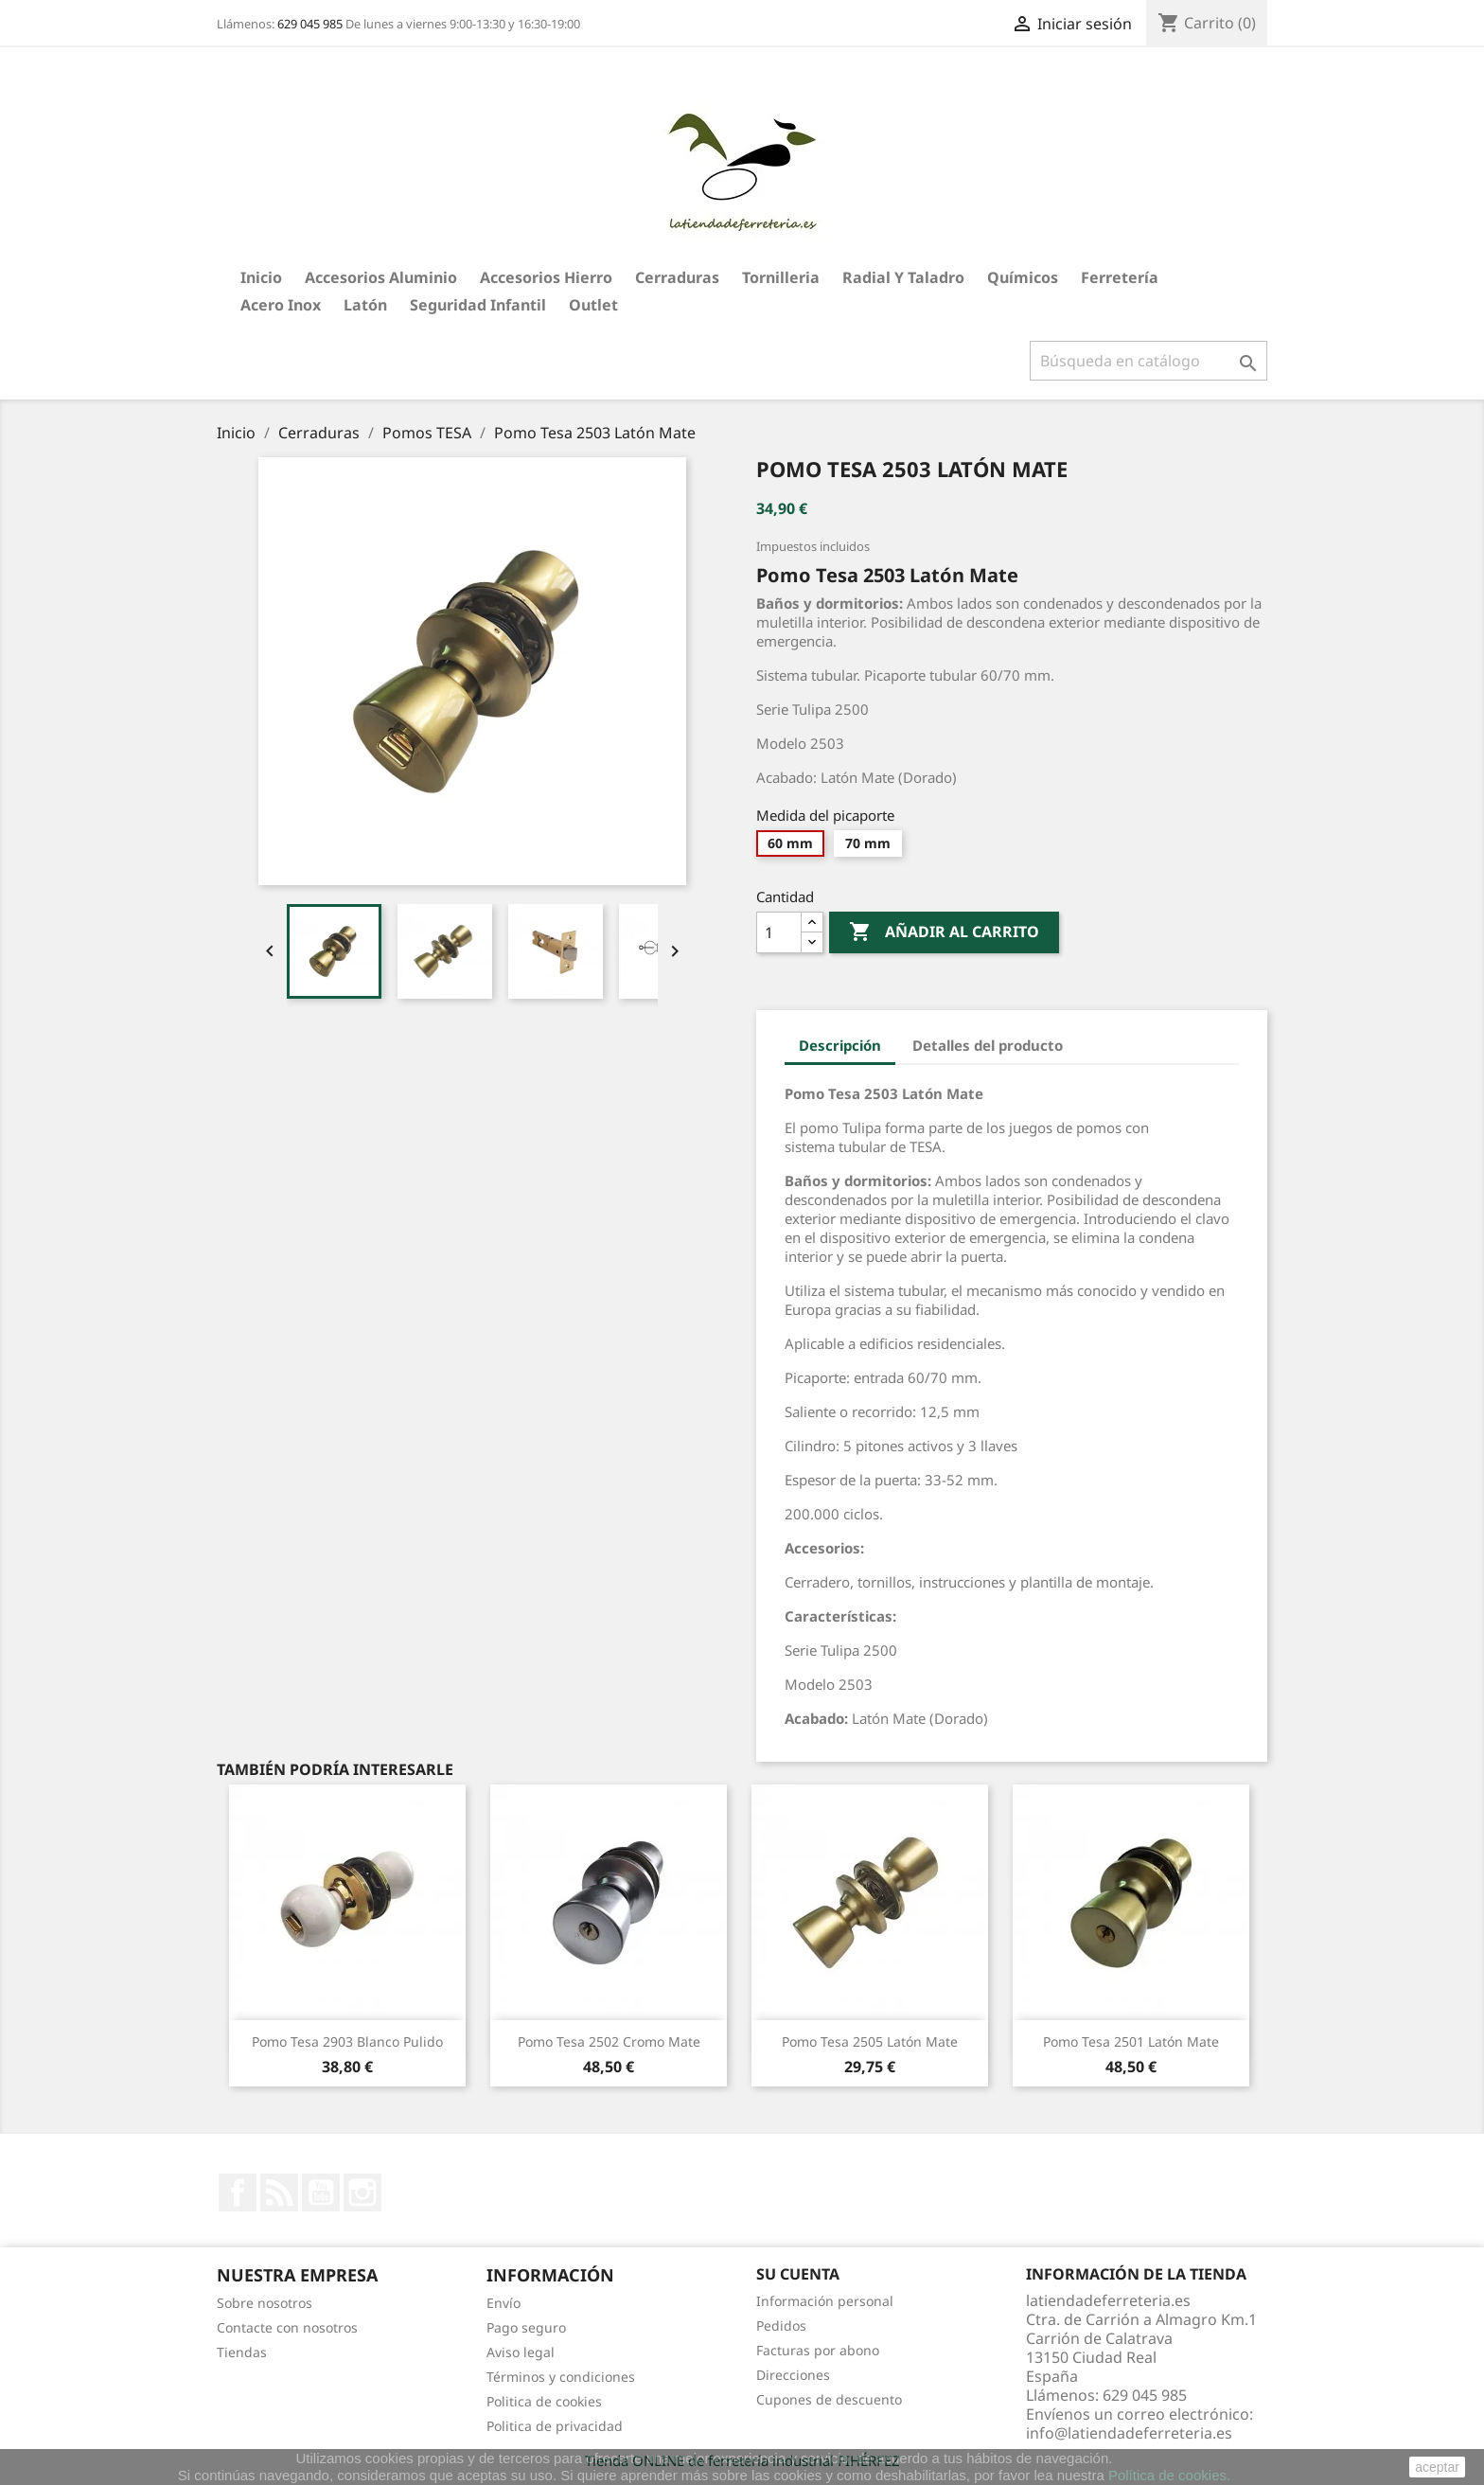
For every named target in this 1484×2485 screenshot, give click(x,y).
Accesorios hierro (546, 277)
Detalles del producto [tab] (987, 1045)
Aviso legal (520, 2352)
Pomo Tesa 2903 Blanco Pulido (347, 2041)
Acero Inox (280, 304)
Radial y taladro (903, 277)
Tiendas (242, 2352)
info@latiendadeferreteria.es (1129, 2433)
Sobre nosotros (264, 2303)
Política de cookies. (1169, 2475)
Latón (365, 304)
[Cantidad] (779, 932)
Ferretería (1119, 277)
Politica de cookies (544, 2401)
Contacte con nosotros (287, 2327)
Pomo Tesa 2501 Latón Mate (1131, 2041)
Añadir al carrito (944, 932)
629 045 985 (310, 23)
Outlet (593, 304)
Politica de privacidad (554, 2426)
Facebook (237, 2192)
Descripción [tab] (840, 1045)
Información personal (824, 2301)
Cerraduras (677, 277)
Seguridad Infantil (478, 304)
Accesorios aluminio (381, 277)
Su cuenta (797, 2273)
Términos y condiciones (560, 2377)
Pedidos (781, 2325)
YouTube (321, 2192)
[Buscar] (1148, 361)
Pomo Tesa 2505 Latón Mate (870, 2041)
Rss (279, 2192)
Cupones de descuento (829, 2399)
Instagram (362, 2192)
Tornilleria (781, 277)
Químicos (1022, 277)
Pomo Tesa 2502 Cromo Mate (609, 2041)
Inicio (261, 277)
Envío (503, 2303)
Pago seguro (526, 2327)
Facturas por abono (817, 2350)
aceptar (1437, 2467)
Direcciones (793, 2375)
